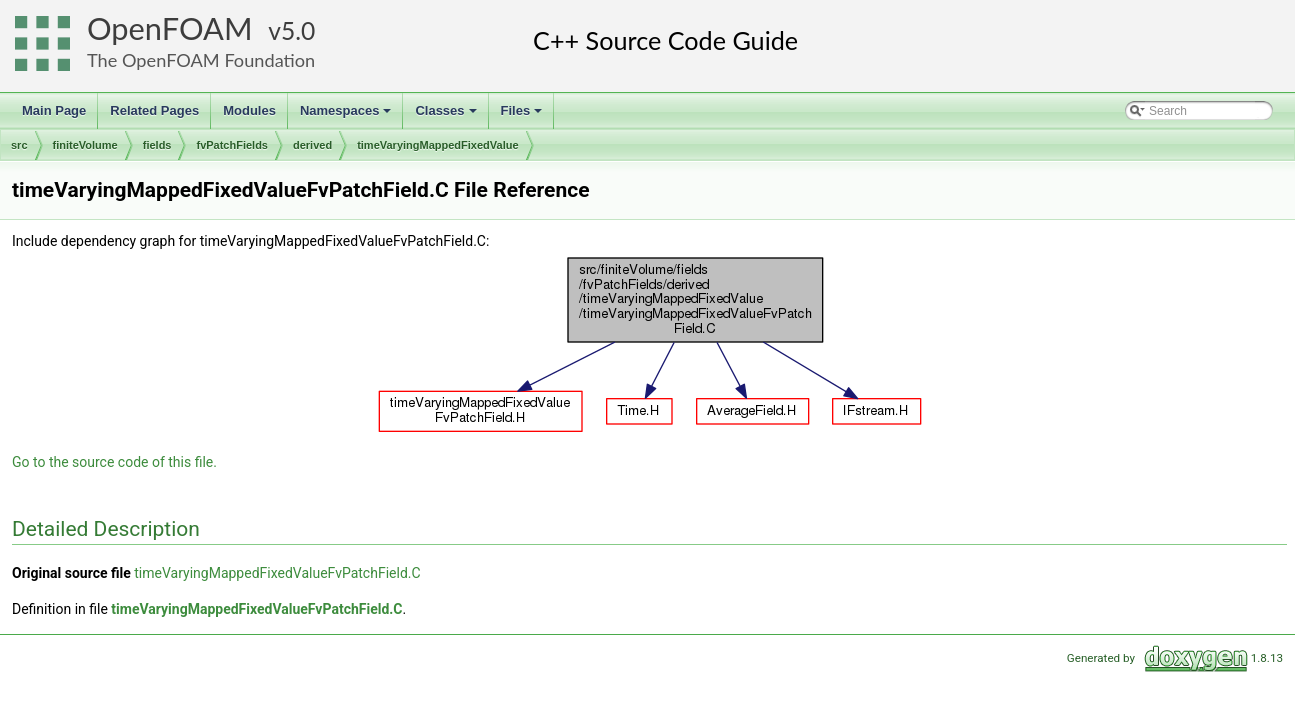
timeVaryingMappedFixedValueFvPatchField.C (277, 573)
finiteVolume (85, 145)
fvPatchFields (232, 145)
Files (523, 116)
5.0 (298, 30)
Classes (447, 116)
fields (157, 145)
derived (312, 145)
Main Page (54, 110)
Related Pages (154, 110)
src (19, 145)
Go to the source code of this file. (114, 462)
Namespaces (347, 116)
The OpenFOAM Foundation (201, 60)
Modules (249, 110)
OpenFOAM (170, 28)
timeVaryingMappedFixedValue (437, 145)
